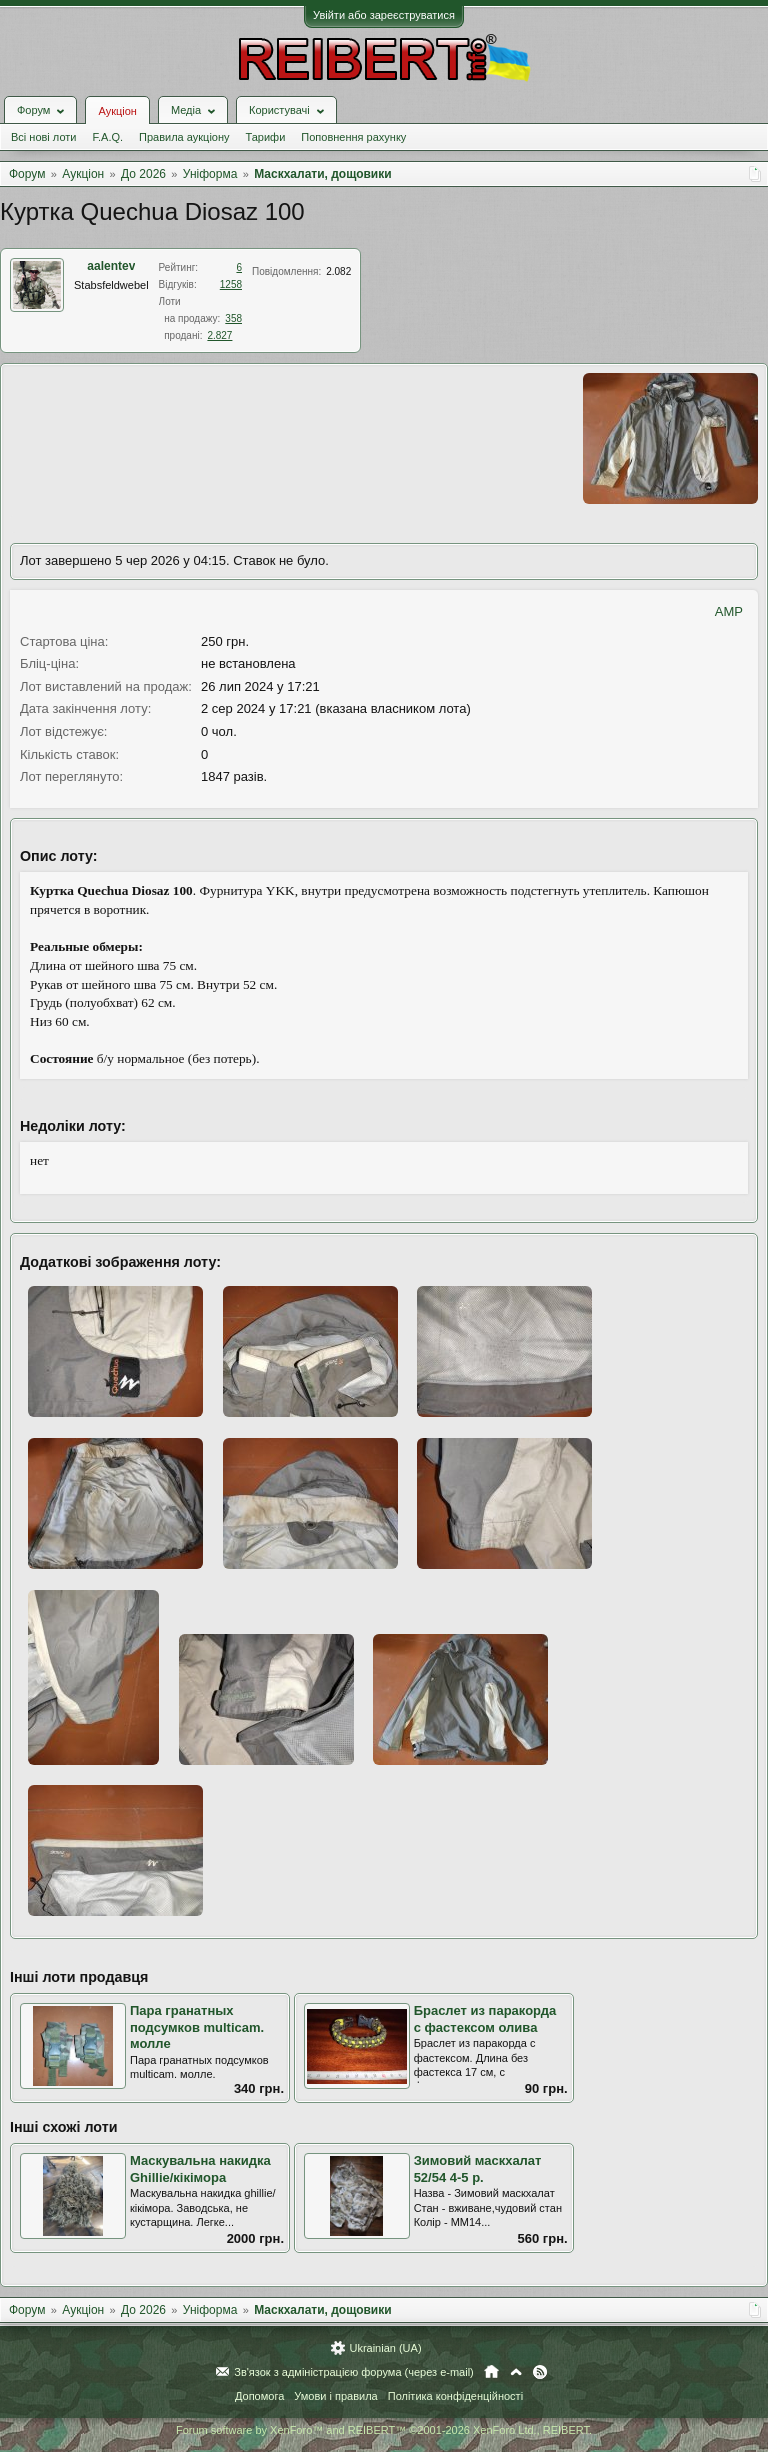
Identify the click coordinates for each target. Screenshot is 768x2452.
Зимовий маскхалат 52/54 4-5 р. (478, 2169)
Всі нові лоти (43, 137)
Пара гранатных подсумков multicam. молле (197, 2027)
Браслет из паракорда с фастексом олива (485, 2019)
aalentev (111, 266)
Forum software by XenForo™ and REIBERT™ (384, 2430)
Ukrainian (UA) (385, 2348)
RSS (540, 2372)
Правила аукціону (184, 137)
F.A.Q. (107, 137)
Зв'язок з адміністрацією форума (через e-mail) (354, 2372)
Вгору (516, 2372)
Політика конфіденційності (455, 2396)
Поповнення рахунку (353, 137)
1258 (231, 284)
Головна (491, 2372)
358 (233, 318)
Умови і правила (335, 2396)
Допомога (259, 2396)
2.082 (338, 271)
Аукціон (117, 111)
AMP (729, 611)
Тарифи (266, 137)
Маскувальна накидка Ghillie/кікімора (200, 2169)
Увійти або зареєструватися (384, 15)
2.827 (219, 335)
